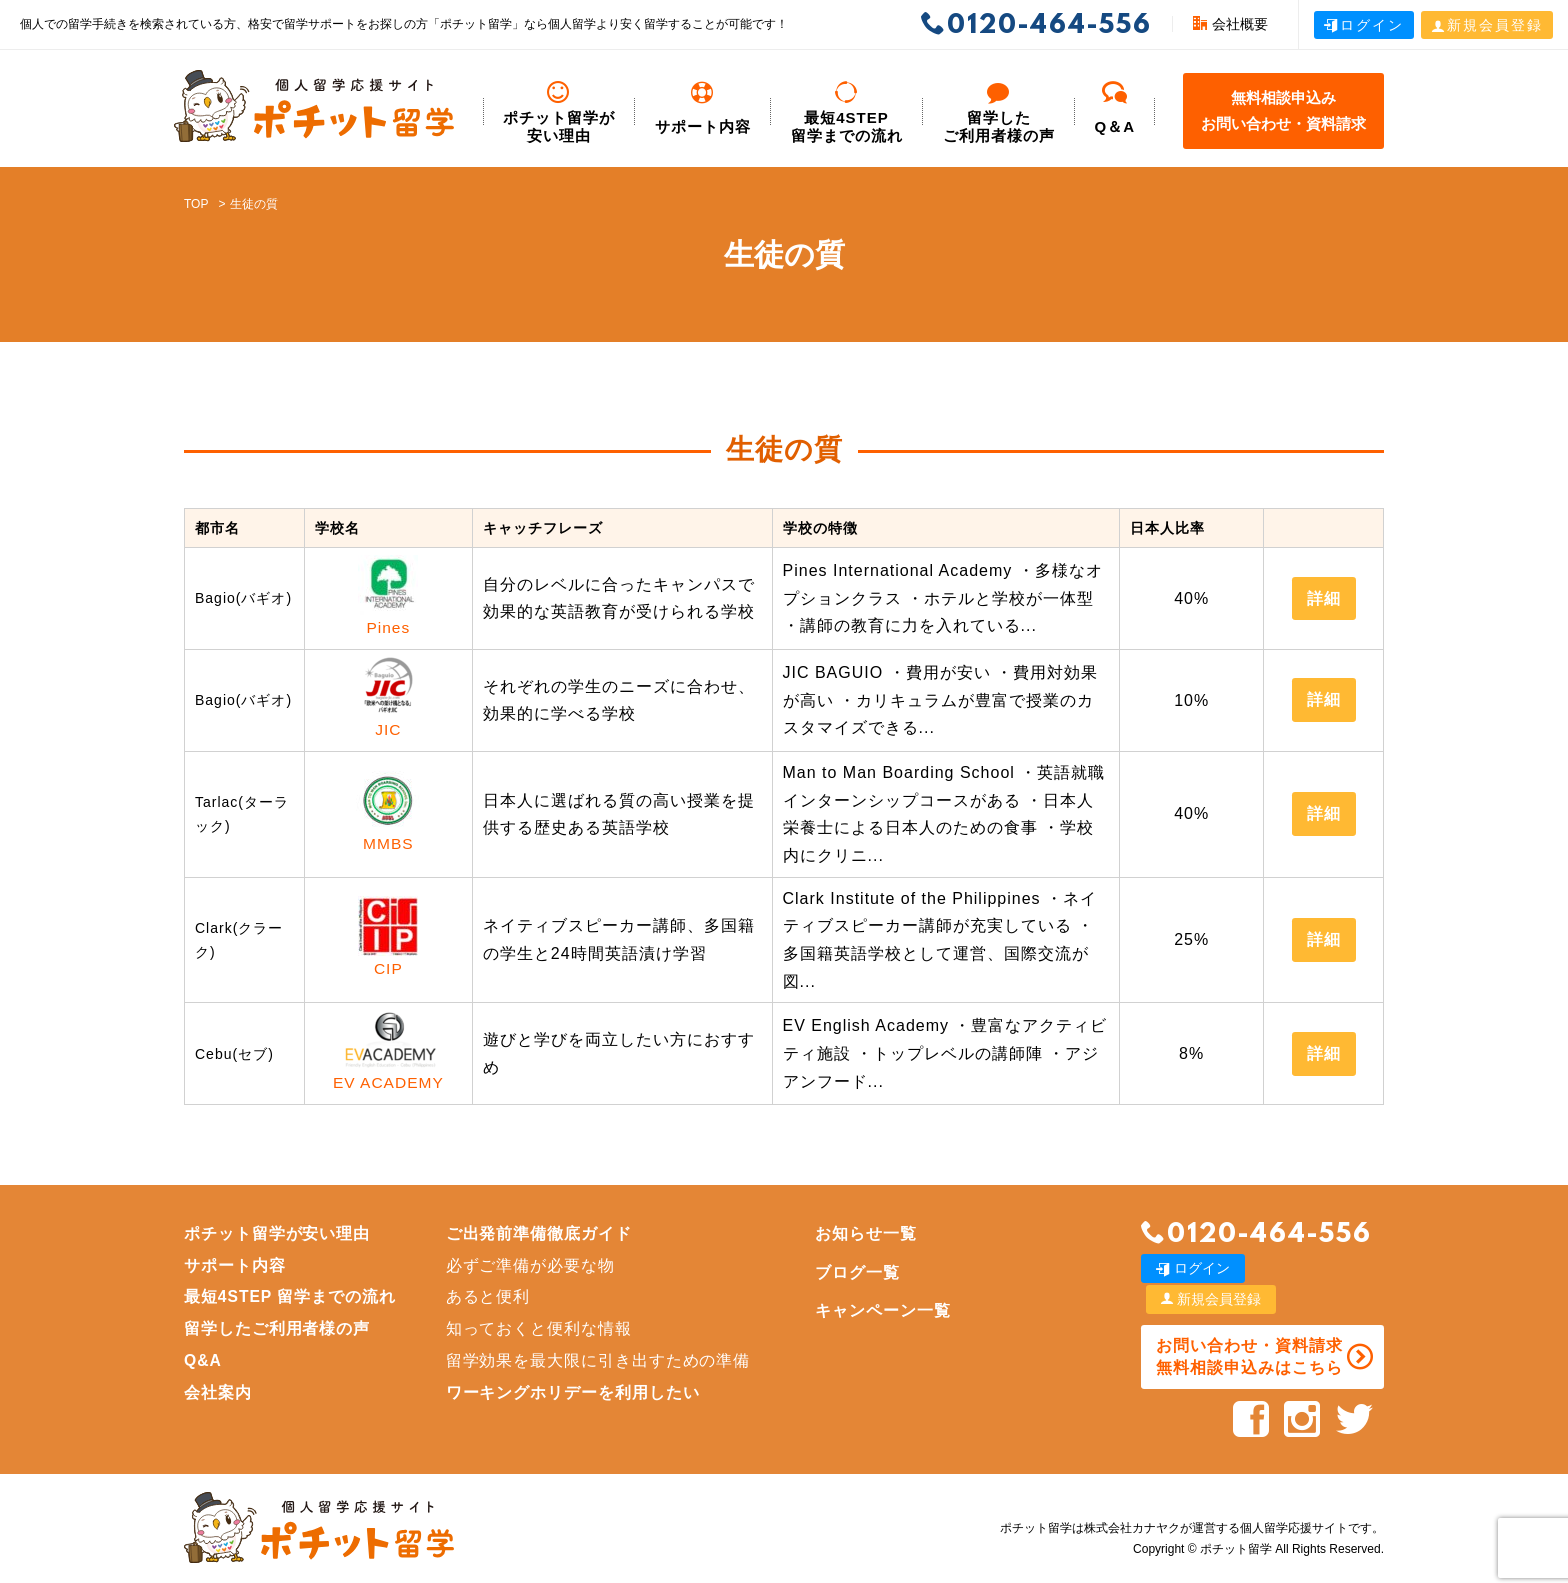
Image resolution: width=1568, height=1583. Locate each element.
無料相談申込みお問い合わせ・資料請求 (1283, 110)
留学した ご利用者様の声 (999, 112)
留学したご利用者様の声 (277, 1330)
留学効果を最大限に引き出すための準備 (601, 1362)
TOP (196, 204)
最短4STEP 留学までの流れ (847, 112)
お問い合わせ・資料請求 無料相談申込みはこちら (1247, 1327)
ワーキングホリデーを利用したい (575, 1394)
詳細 (1324, 598)
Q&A (203, 1362)
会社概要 (1230, 24)
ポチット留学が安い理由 (559, 112)
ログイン (1364, 25)
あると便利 (490, 1299)
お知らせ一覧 (870, 1235)
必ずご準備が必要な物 (533, 1267)
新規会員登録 (1487, 25)
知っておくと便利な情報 (541, 1330)
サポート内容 (703, 108)
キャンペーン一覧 (887, 1313)
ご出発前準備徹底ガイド (541, 1235)
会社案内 (218, 1394)
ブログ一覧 (861, 1274)
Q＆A (1115, 108)
